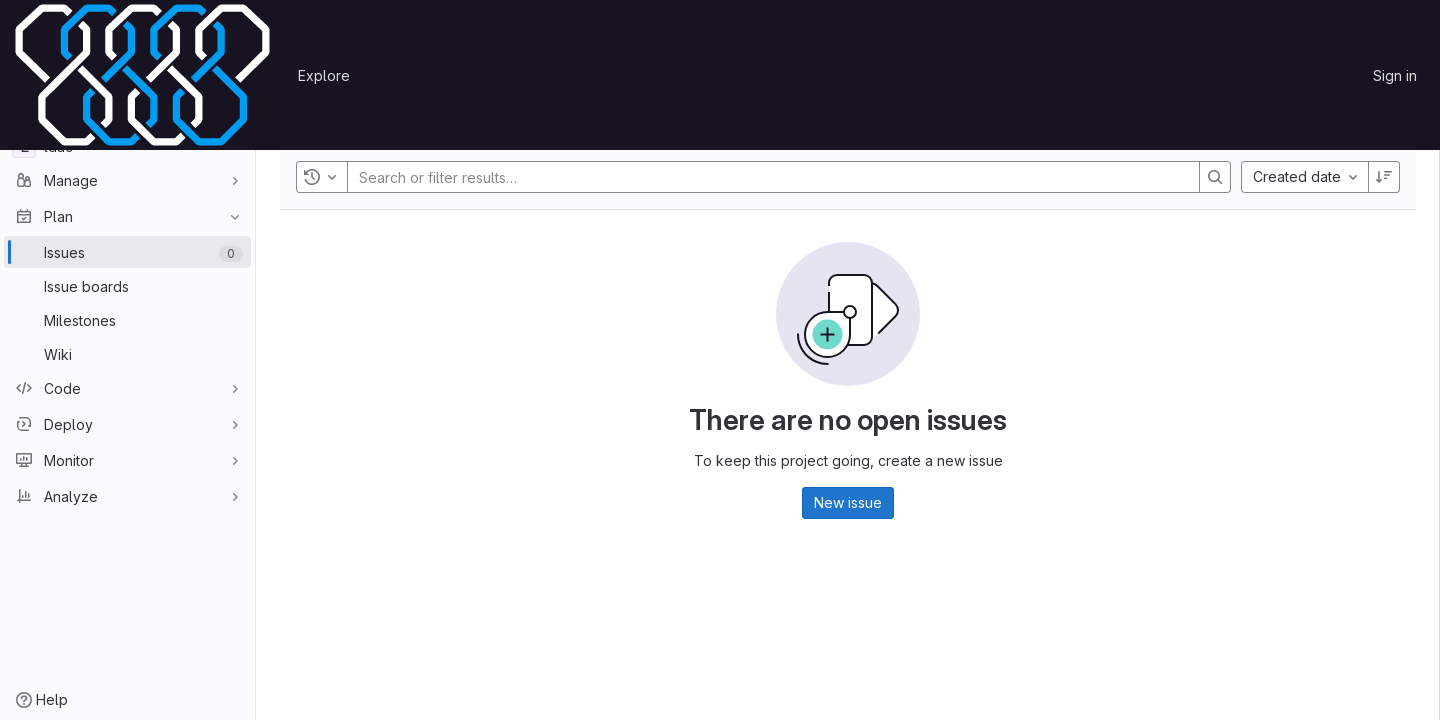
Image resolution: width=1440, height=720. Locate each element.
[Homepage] (142, 75)
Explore (324, 75)
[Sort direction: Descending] (1384, 177)
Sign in (1395, 75)
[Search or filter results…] (479, 177)
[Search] (1215, 177)
